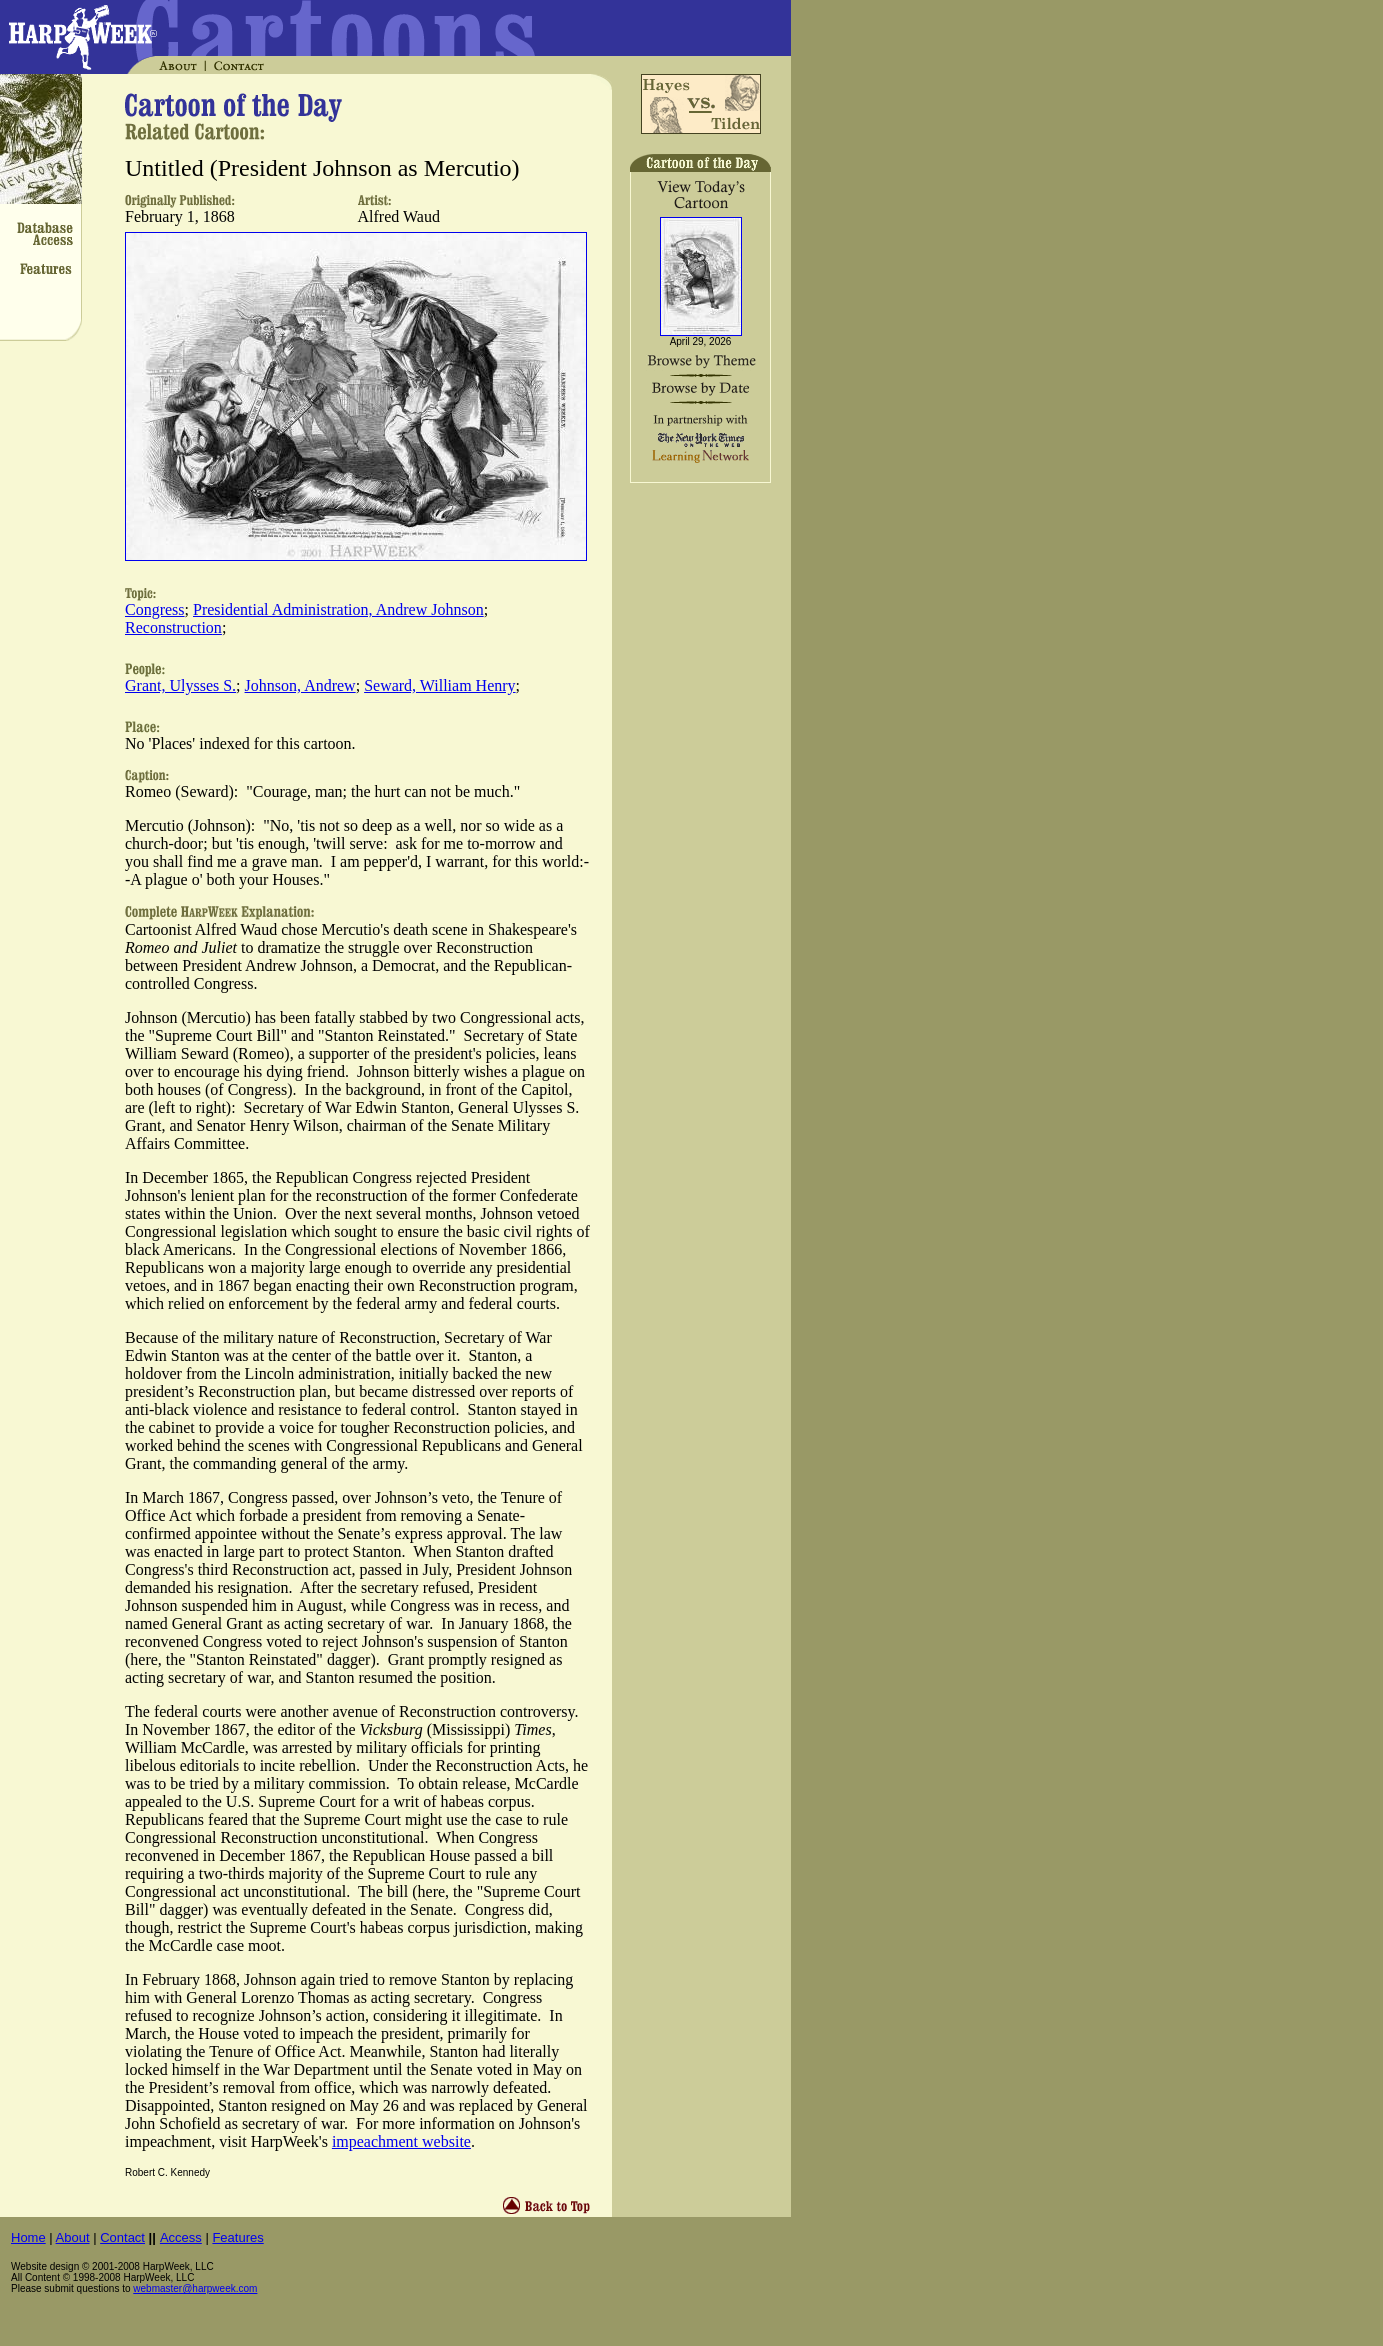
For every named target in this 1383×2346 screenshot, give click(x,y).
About (73, 2237)
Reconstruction (173, 627)
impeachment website (401, 2141)
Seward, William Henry (439, 685)
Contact (122, 2237)
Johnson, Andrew (300, 685)
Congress (155, 609)
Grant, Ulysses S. (180, 685)
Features (237, 2237)
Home (28, 2237)
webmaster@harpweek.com (195, 2288)
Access (181, 2237)
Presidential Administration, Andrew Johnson (338, 609)
